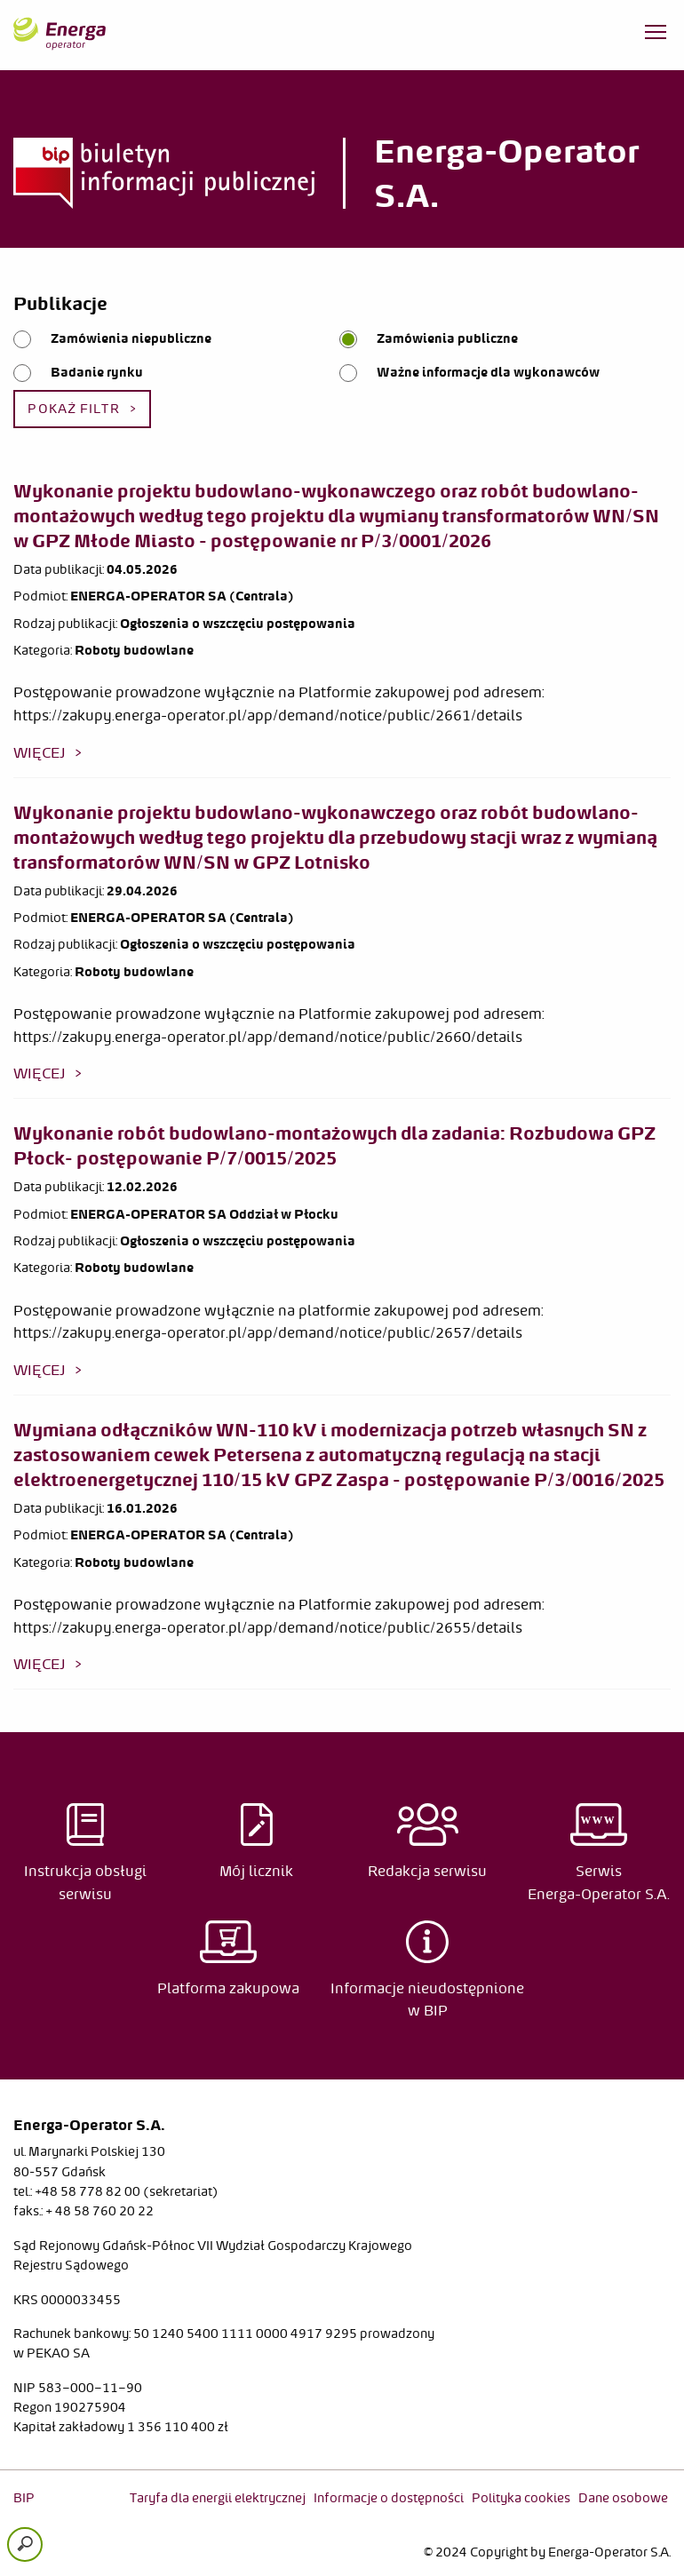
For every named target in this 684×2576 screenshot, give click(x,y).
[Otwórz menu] (655, 35)
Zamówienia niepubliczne (131, 338)
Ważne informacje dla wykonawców (488, 372)
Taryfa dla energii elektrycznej (218, 2498)
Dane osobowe (623, 2498)
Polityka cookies (521, 2498)
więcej (39, 752)
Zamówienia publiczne (447, 338)
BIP (24, 2498)
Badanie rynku (97, 372)
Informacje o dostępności (389, 2498)
